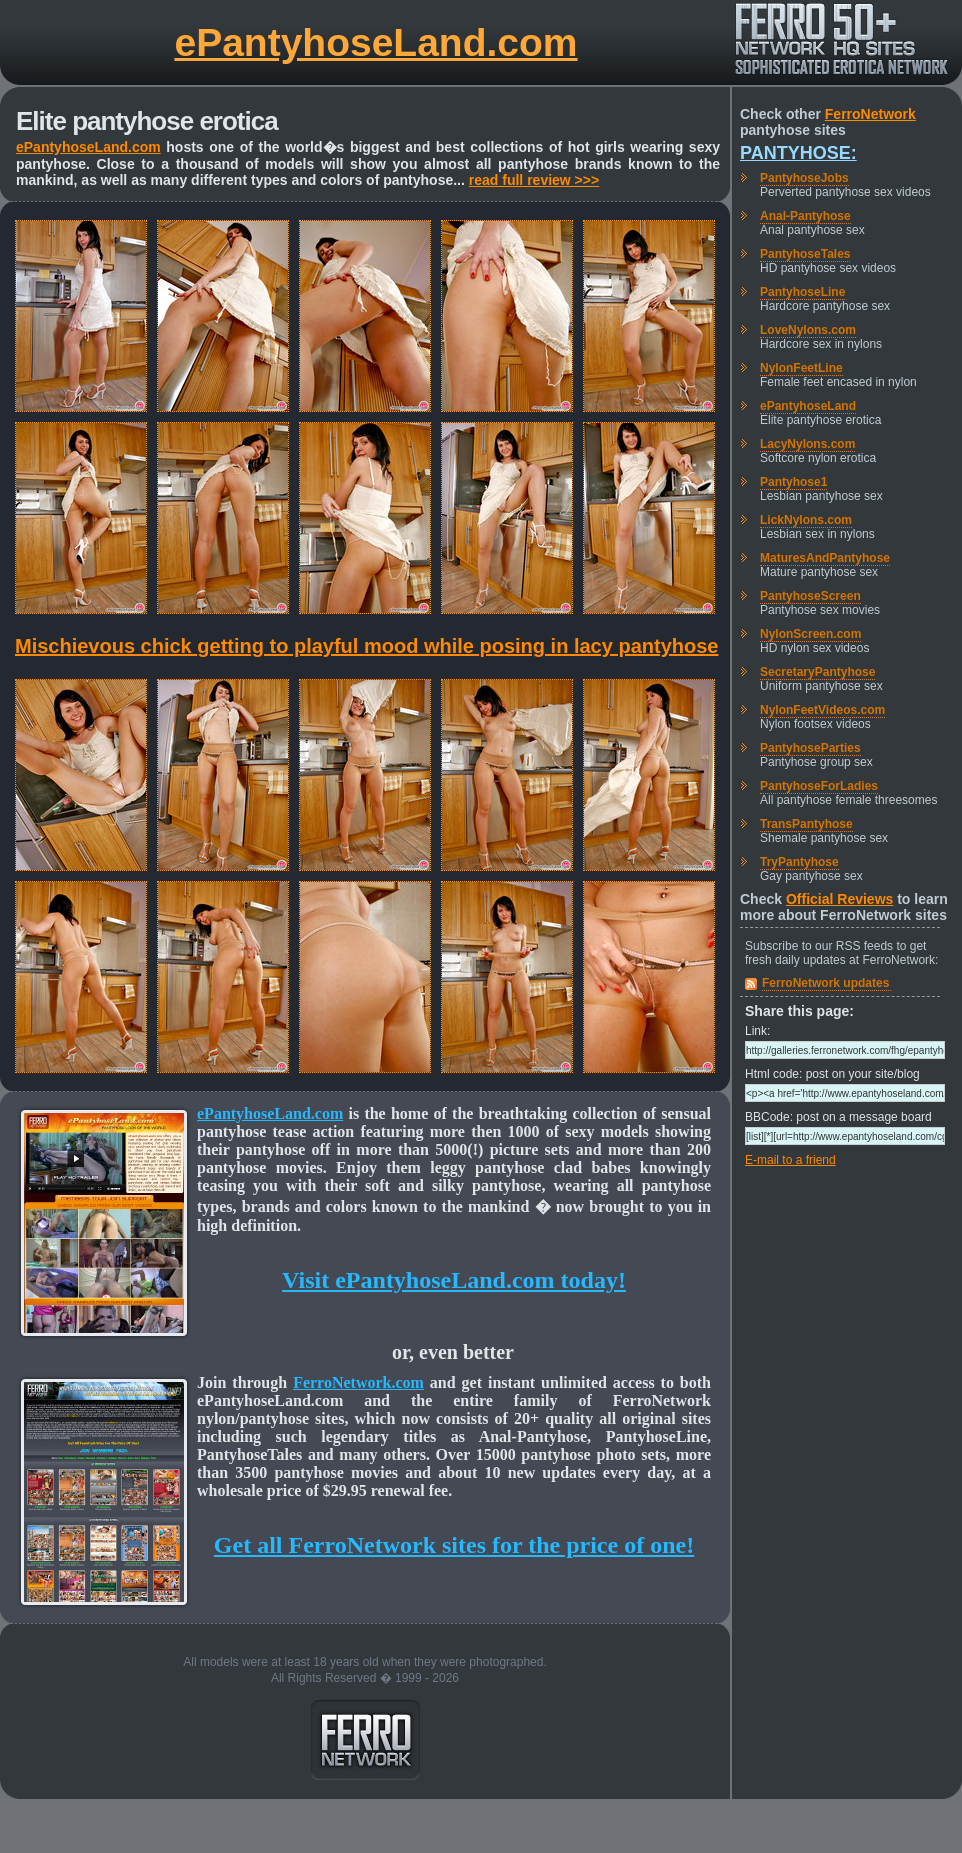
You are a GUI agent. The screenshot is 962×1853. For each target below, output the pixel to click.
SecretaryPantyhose (817, 672)
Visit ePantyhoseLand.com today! (454, 1280)
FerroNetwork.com (358, 1382)
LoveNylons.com (808, 330)
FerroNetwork (870, 114)
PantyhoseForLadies (819, 786)
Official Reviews (839, 899)
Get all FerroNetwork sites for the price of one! (454, 1545)
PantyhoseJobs (804, 178)
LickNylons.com (806, 520)
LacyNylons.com (807, 444)
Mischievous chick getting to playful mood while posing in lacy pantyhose (366, 646)
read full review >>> (534, 180)
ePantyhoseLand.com (375, 42)
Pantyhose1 (793, 482)
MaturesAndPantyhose (825, 558)
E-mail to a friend (790, 1160)
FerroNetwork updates (825, 983)
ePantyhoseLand (808, 406)
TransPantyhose (806, 824)
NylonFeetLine (801, 368)
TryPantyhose (799, 862)
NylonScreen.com (810, 634)
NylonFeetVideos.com (822, 710)
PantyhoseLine (802, 292)
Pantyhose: (798, 153)
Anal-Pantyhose (805, 216)
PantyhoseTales (805, 254)
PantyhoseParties (810, 748)
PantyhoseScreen (810, 596)
